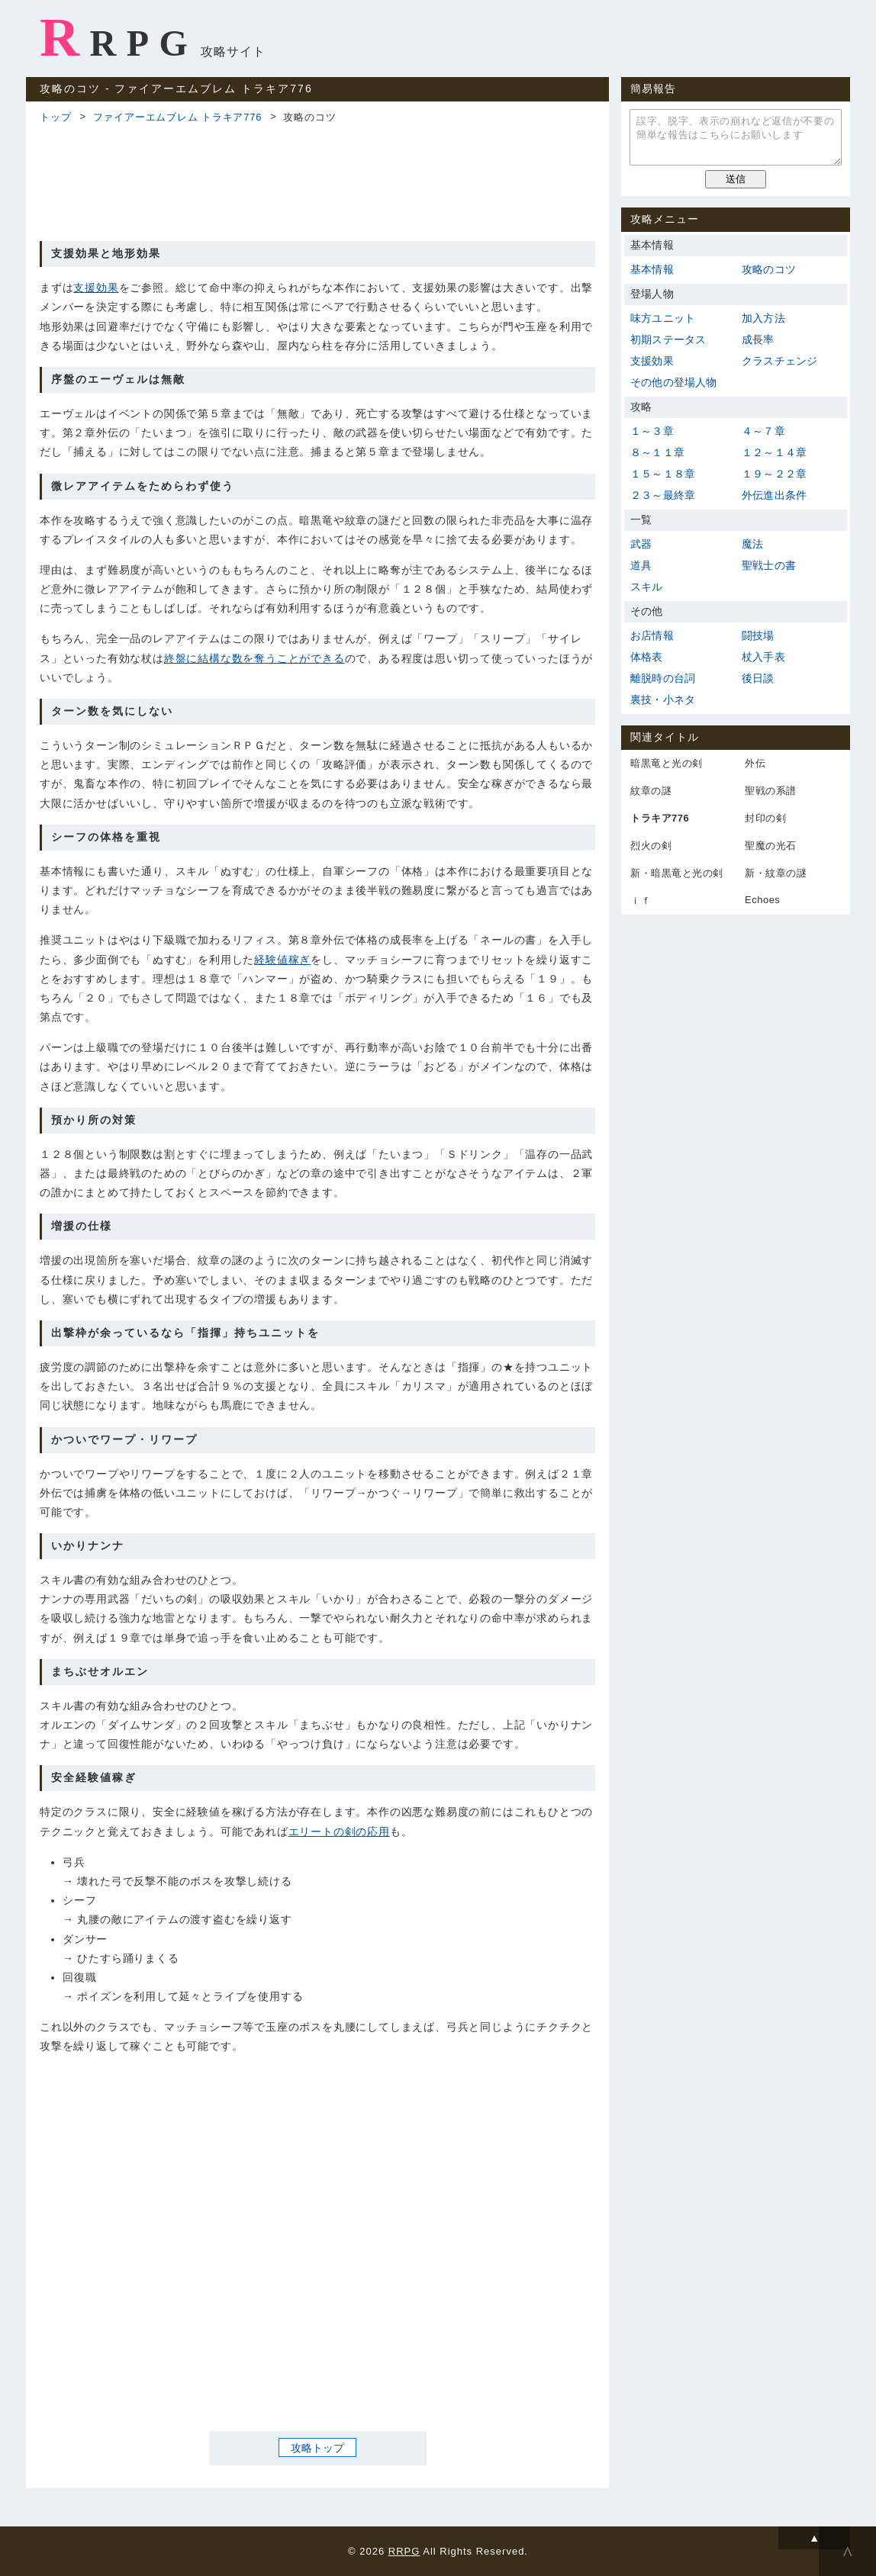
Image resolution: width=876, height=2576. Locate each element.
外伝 (755, 763)
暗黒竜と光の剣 (666, 763)
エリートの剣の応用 (339, 1831)
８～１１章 (657, 452)
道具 (641, 565)
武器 (641, 544)
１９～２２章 (774, 474)
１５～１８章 (662, 474)
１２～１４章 (774, 452)
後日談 (758, 678)
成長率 (758, 339)
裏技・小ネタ (662, 699)
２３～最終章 (662, 495)
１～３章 (652, 431)
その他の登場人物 (673, 382)
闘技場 (758, 635)
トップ (55, 117)
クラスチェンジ (779, 361)
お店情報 (652, 635)
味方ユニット (662, 318)
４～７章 (763, 431)
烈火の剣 (650, 845)
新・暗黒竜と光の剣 (676, 873)
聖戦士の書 (769, 565)
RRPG (119, 37)
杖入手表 (763, 657)
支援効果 (95, 287)
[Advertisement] (317, 180)
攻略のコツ (769, 269)
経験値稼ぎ (282, 960)
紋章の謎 (650, 790)
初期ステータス (668, 339)
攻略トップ (317, 2447)
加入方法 (763, 318)
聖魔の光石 (771, 845)
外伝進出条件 (774, 495)
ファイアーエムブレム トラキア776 (177, 117)
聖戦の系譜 (771, 790)
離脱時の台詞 (662, 678)
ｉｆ (640, 900)
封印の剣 (765, 818)
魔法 (752, 544)
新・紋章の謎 (776, 873)
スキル (646, 586)
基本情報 (652, 269)
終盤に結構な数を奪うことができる (254, 658)
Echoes (762, 899)
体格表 (646, 657)
